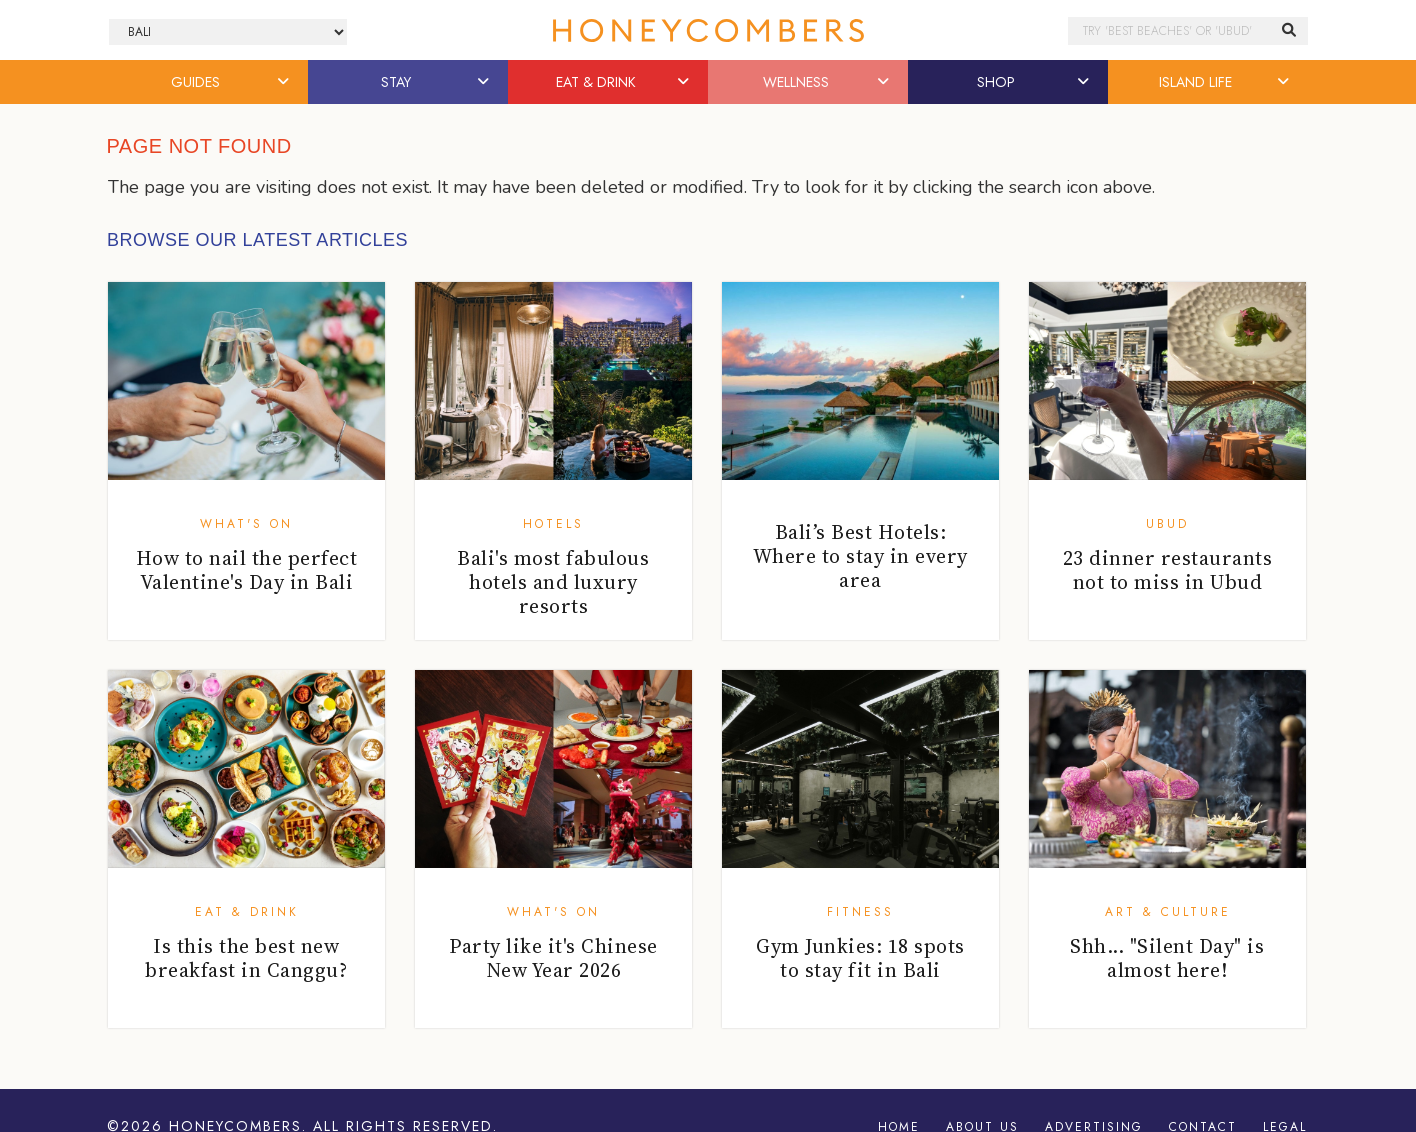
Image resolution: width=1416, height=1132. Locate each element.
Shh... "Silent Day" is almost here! (1167, 958)
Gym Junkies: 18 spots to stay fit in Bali (860, 958)
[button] (285, 82)
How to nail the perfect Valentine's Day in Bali (247, 570)
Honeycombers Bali (708, 30)
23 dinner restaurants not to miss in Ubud (1168, 570)
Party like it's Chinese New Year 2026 (553, 958)
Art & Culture (1168, 912)
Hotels (553, 524)
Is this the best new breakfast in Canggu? (246, 958)
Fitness (860, 912)
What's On (246, 524)
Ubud (1167, 524)
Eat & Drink (247, 912)
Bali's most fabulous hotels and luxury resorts (553, 582)
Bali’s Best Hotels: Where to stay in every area (860, 556)
